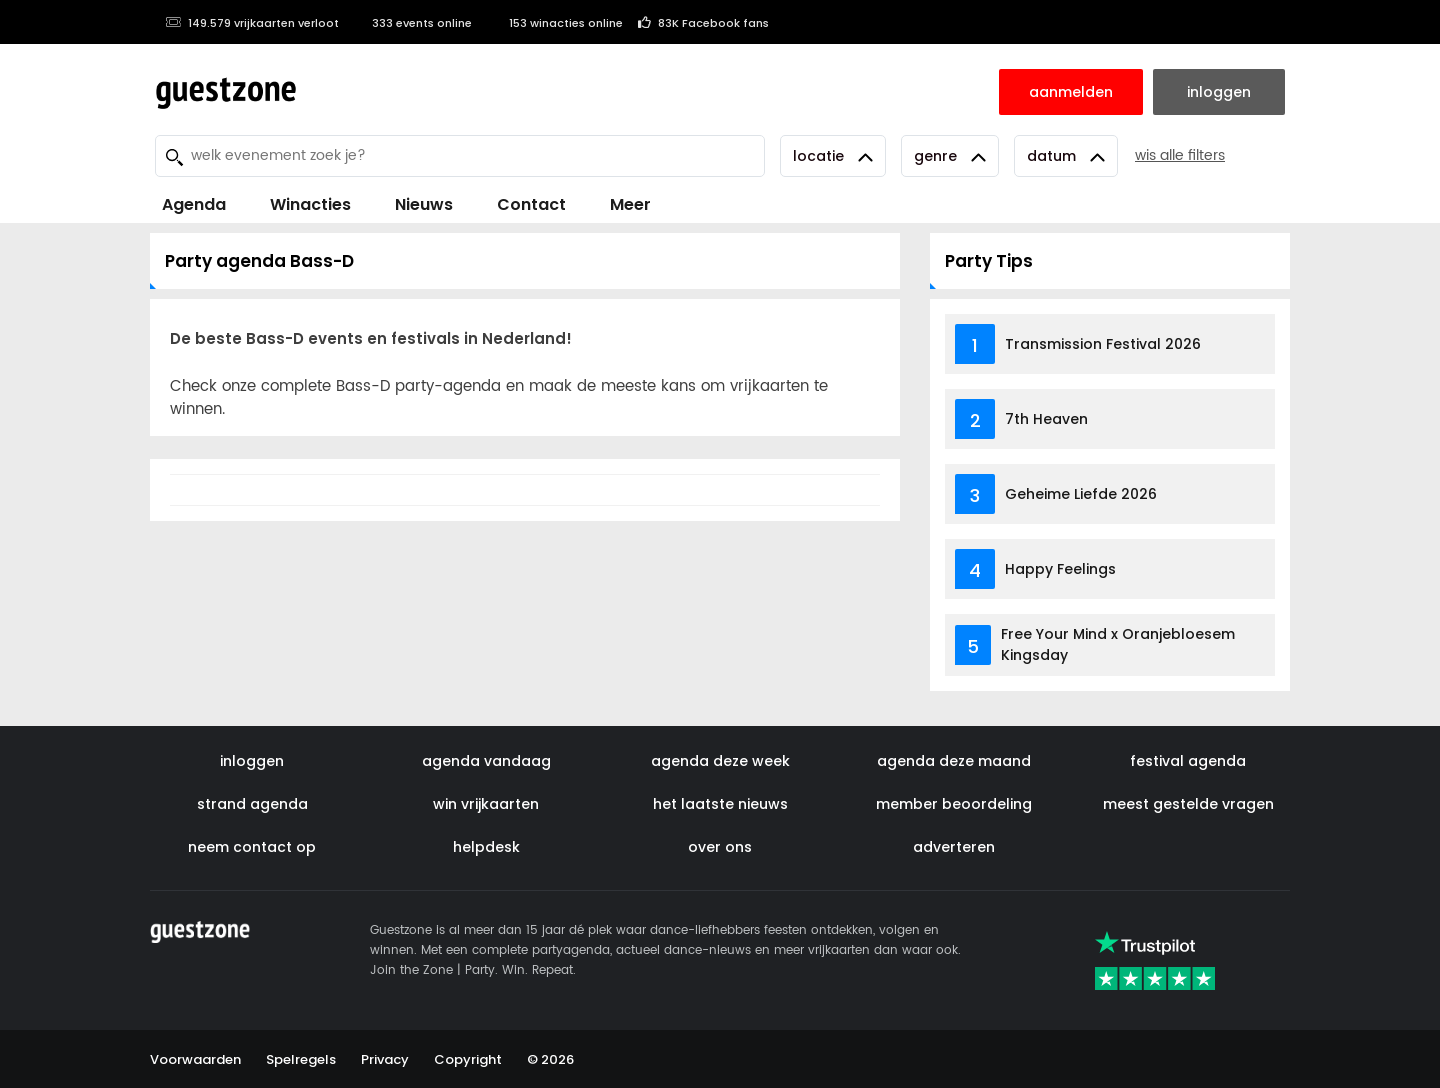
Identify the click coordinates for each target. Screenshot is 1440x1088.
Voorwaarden (195, 1059)
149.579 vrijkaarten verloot (252, 23)
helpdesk (486, 847)
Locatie (833, 156)
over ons (720, 847)
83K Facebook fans (703, 23)
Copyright (468, 1059)
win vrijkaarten (486, 804)
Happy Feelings (1060, 569)
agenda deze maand (954, 761)
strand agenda (252, 804)
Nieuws (424, 204)
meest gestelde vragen (1188, 804)
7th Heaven (1046, 419)
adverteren (954, 847)
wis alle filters (1180, 155)
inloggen (252, 761)
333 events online (413, 23)
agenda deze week (720, 761)
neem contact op (252, 847)
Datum (1066, 156)
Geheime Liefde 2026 (1081, 494)
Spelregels (301, 1059)
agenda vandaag (486, 761)
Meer (630, 204)
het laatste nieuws (720, 804)
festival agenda (1188, 761)
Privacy (385, 1059)
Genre (950, 156)
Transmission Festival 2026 (1103, 344)
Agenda (194, 204)
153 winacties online (555, 23)
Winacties (310, 204)
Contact (531, 204)
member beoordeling (954, 804)
